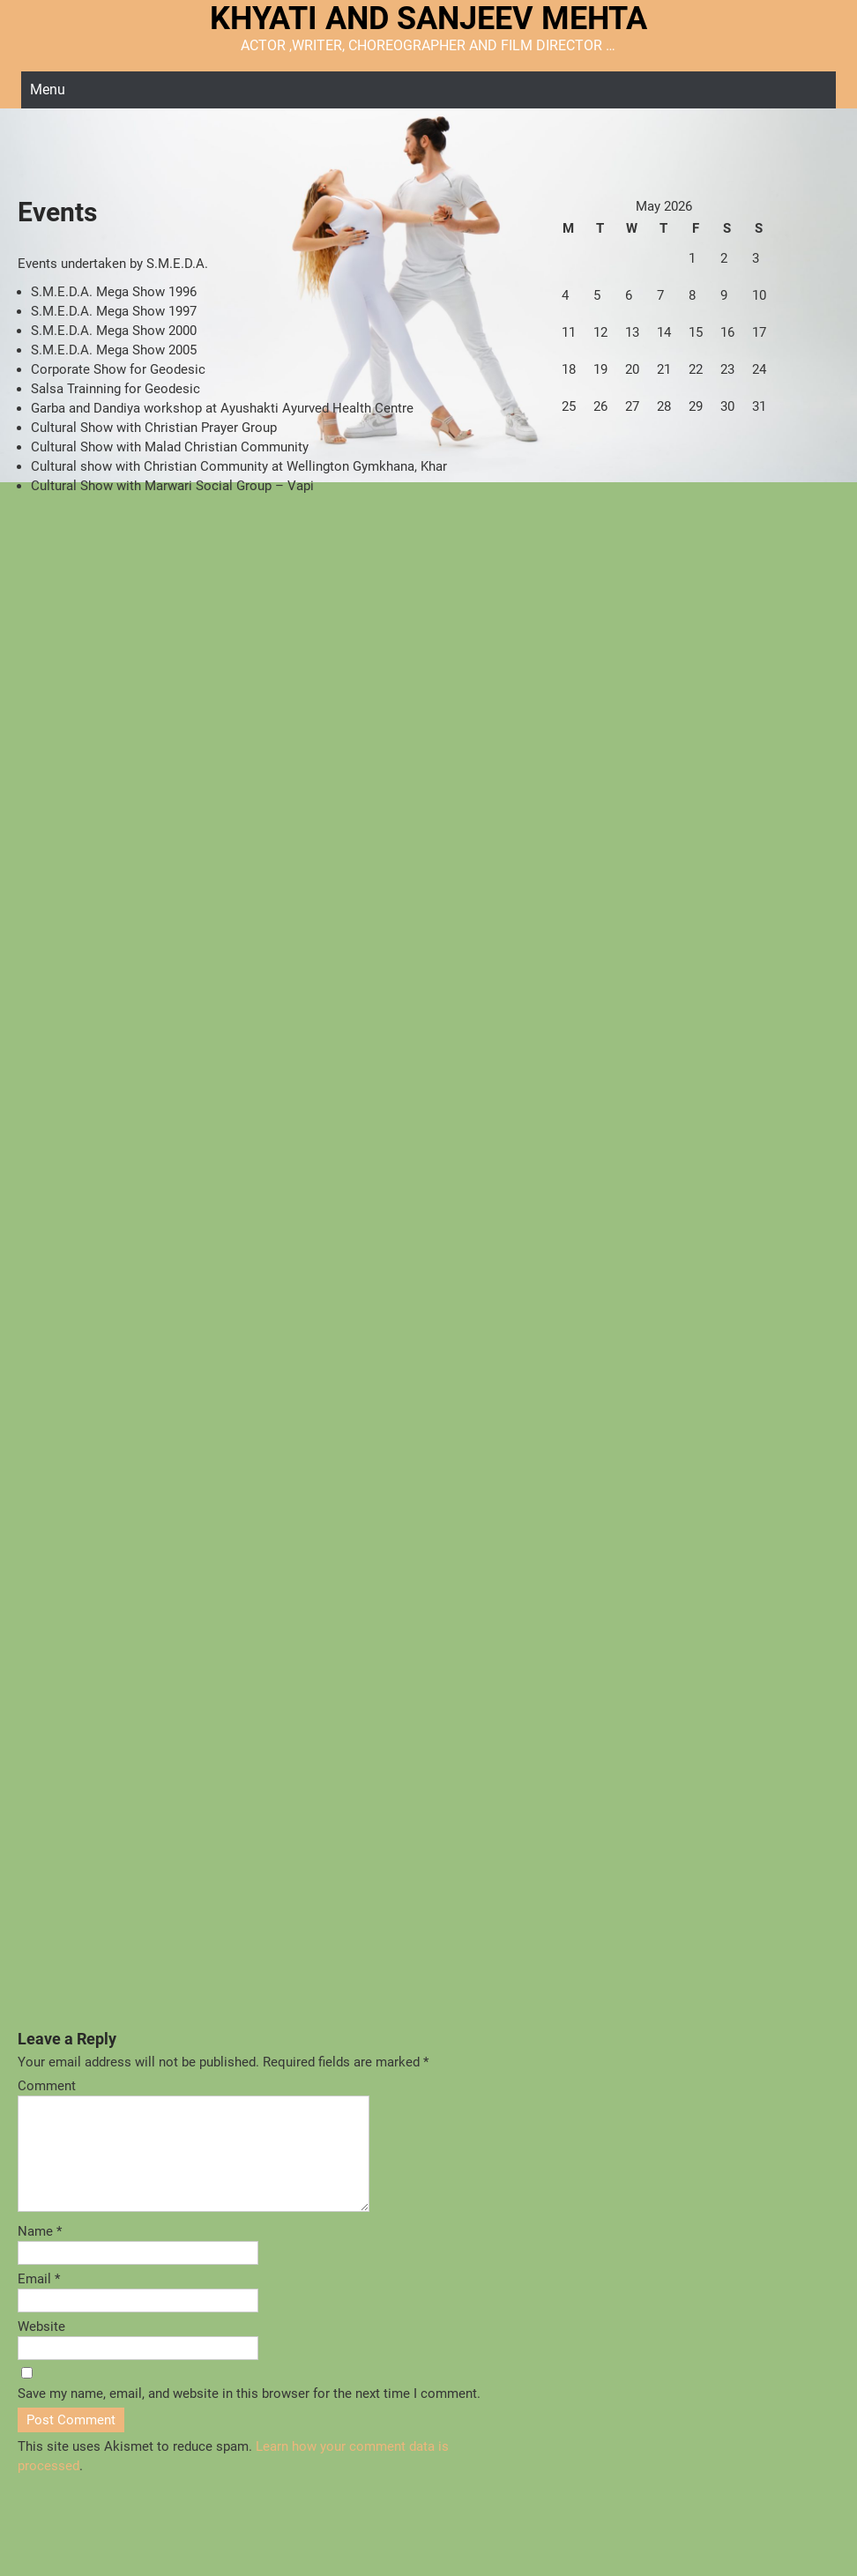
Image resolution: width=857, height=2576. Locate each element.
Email (39, 2300)
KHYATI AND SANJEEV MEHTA (428, 18)
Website (41, 2348)
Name (40, 2252)
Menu (47, 89)
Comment (47, 2086)
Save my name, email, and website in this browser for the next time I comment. (249, 2415)
